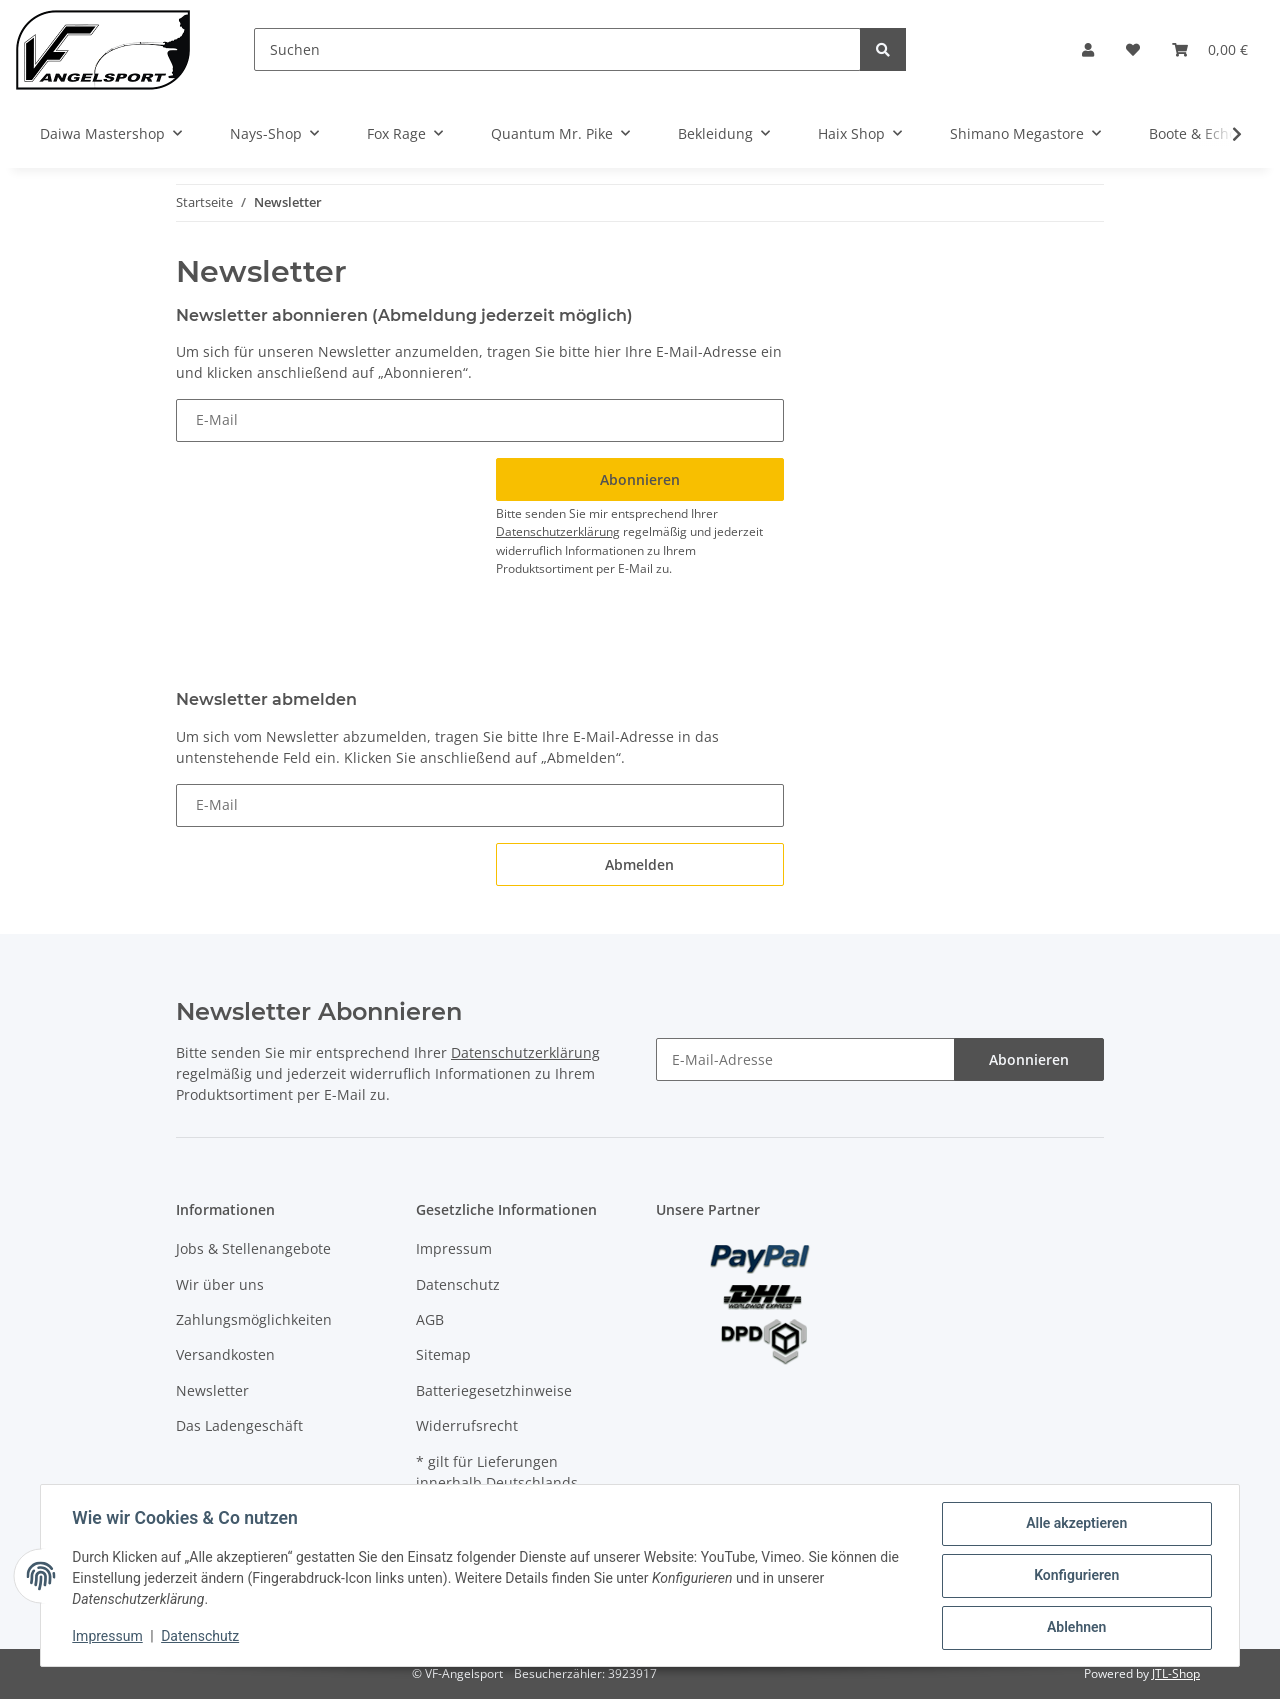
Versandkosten (225, 1354)
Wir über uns (220, 1284)
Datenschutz (458, 1284)
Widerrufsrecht (467, 1425)
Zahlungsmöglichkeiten (254, 1319)
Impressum (454, 1248)
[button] (1088, 49)
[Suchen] (557, 49)
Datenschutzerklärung (558, 531)
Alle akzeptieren (1075, 1524)
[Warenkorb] (1210, 49)
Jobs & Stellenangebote (253, 1248)
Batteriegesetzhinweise (494, 1390)
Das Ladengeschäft (239, 1425)
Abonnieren (1029, 1059)
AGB (430, 1319)
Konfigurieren (1075, 1576)
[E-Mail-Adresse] (805, 1059)
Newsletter (212, 1390)
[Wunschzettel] (1133, 49)
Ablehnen (1075, 1628)
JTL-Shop (1176, 1673)
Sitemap (443, 1354)
